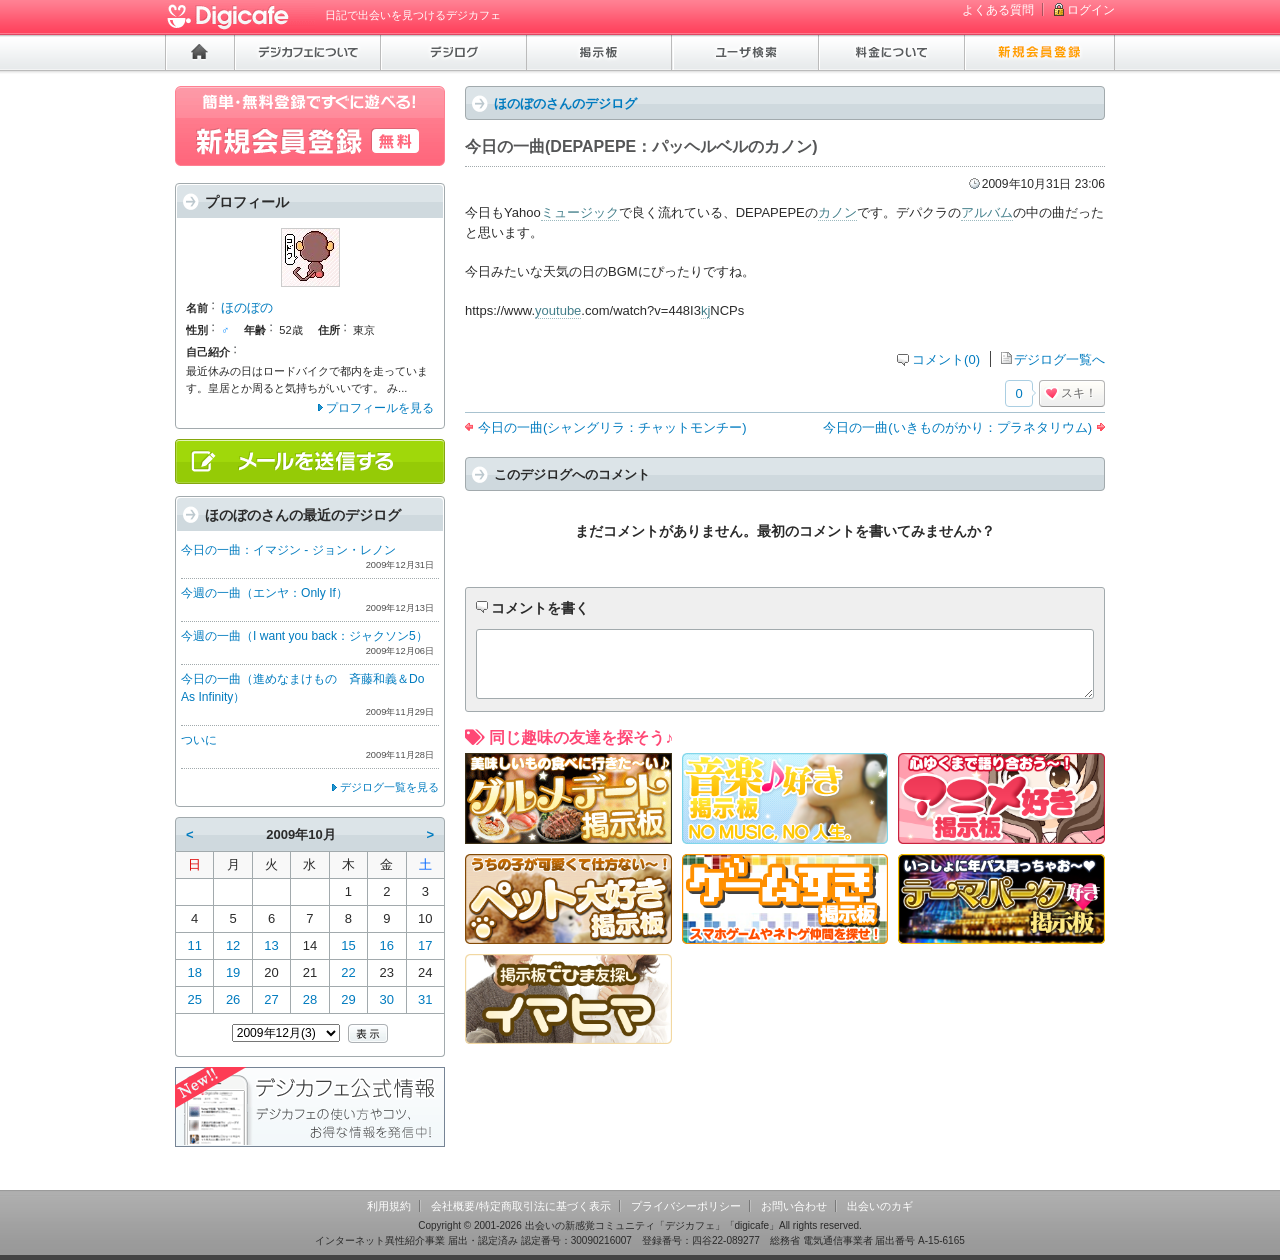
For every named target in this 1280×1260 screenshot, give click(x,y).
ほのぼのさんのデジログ (565, 103)
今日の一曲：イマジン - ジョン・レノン (288, 550)
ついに (199, 740)
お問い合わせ (794, 1206)
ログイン (1091, 10)
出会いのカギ (880, 1206)
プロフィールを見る (380, 408)
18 (194, 972)
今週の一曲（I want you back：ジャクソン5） (304, 636)
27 (271, 999)
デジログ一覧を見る (389, 787)
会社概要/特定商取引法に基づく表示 (520, 1206)
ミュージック (580, 212)
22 (348, 972)
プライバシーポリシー (686, 1206)
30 (387, 999)
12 (233, 945)
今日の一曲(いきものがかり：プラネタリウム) (957, 427)
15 (348, 945)
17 (425, 945)
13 (271, 945)
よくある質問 (998, 10)
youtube (558, 310)
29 (348, 999)
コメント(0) (946, 359)
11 (194, 945)
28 (310, 999)
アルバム (987, 212)
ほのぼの (247, 307)
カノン (837, 212)
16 (387, 945)
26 (233, 999)
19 (233, 972)
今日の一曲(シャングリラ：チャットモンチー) (612, 427)
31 (425, 999)
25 (194, 999)
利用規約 (389, 1206)
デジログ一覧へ (1059, 359)
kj (705, 310)
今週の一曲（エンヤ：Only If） (264, 593)
